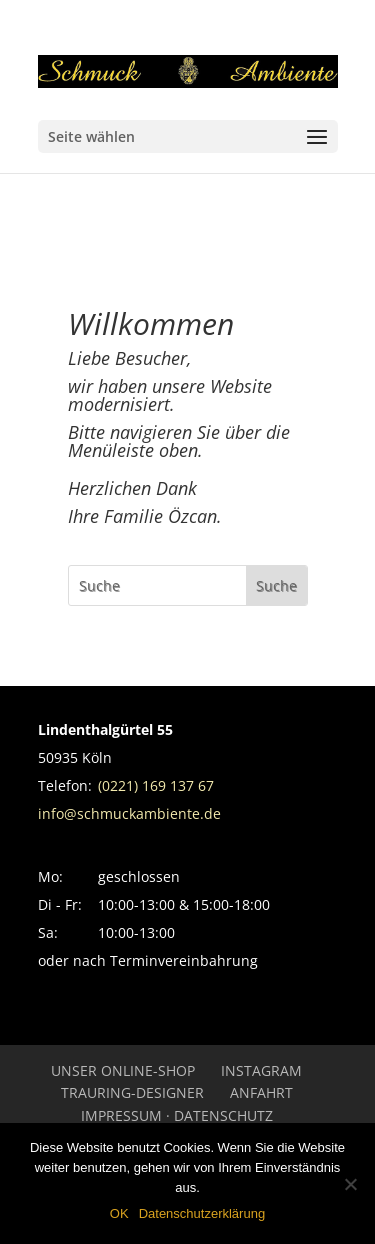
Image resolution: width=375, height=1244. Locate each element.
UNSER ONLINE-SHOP (123, 1070)
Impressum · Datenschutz (177, 1115)
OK (119, 1213)
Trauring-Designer (132, 1092)
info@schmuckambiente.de (129, 813)
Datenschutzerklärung (202, 1213)
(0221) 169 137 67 (156, 785)
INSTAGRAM (261, 1070)
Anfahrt (261, 1092)
